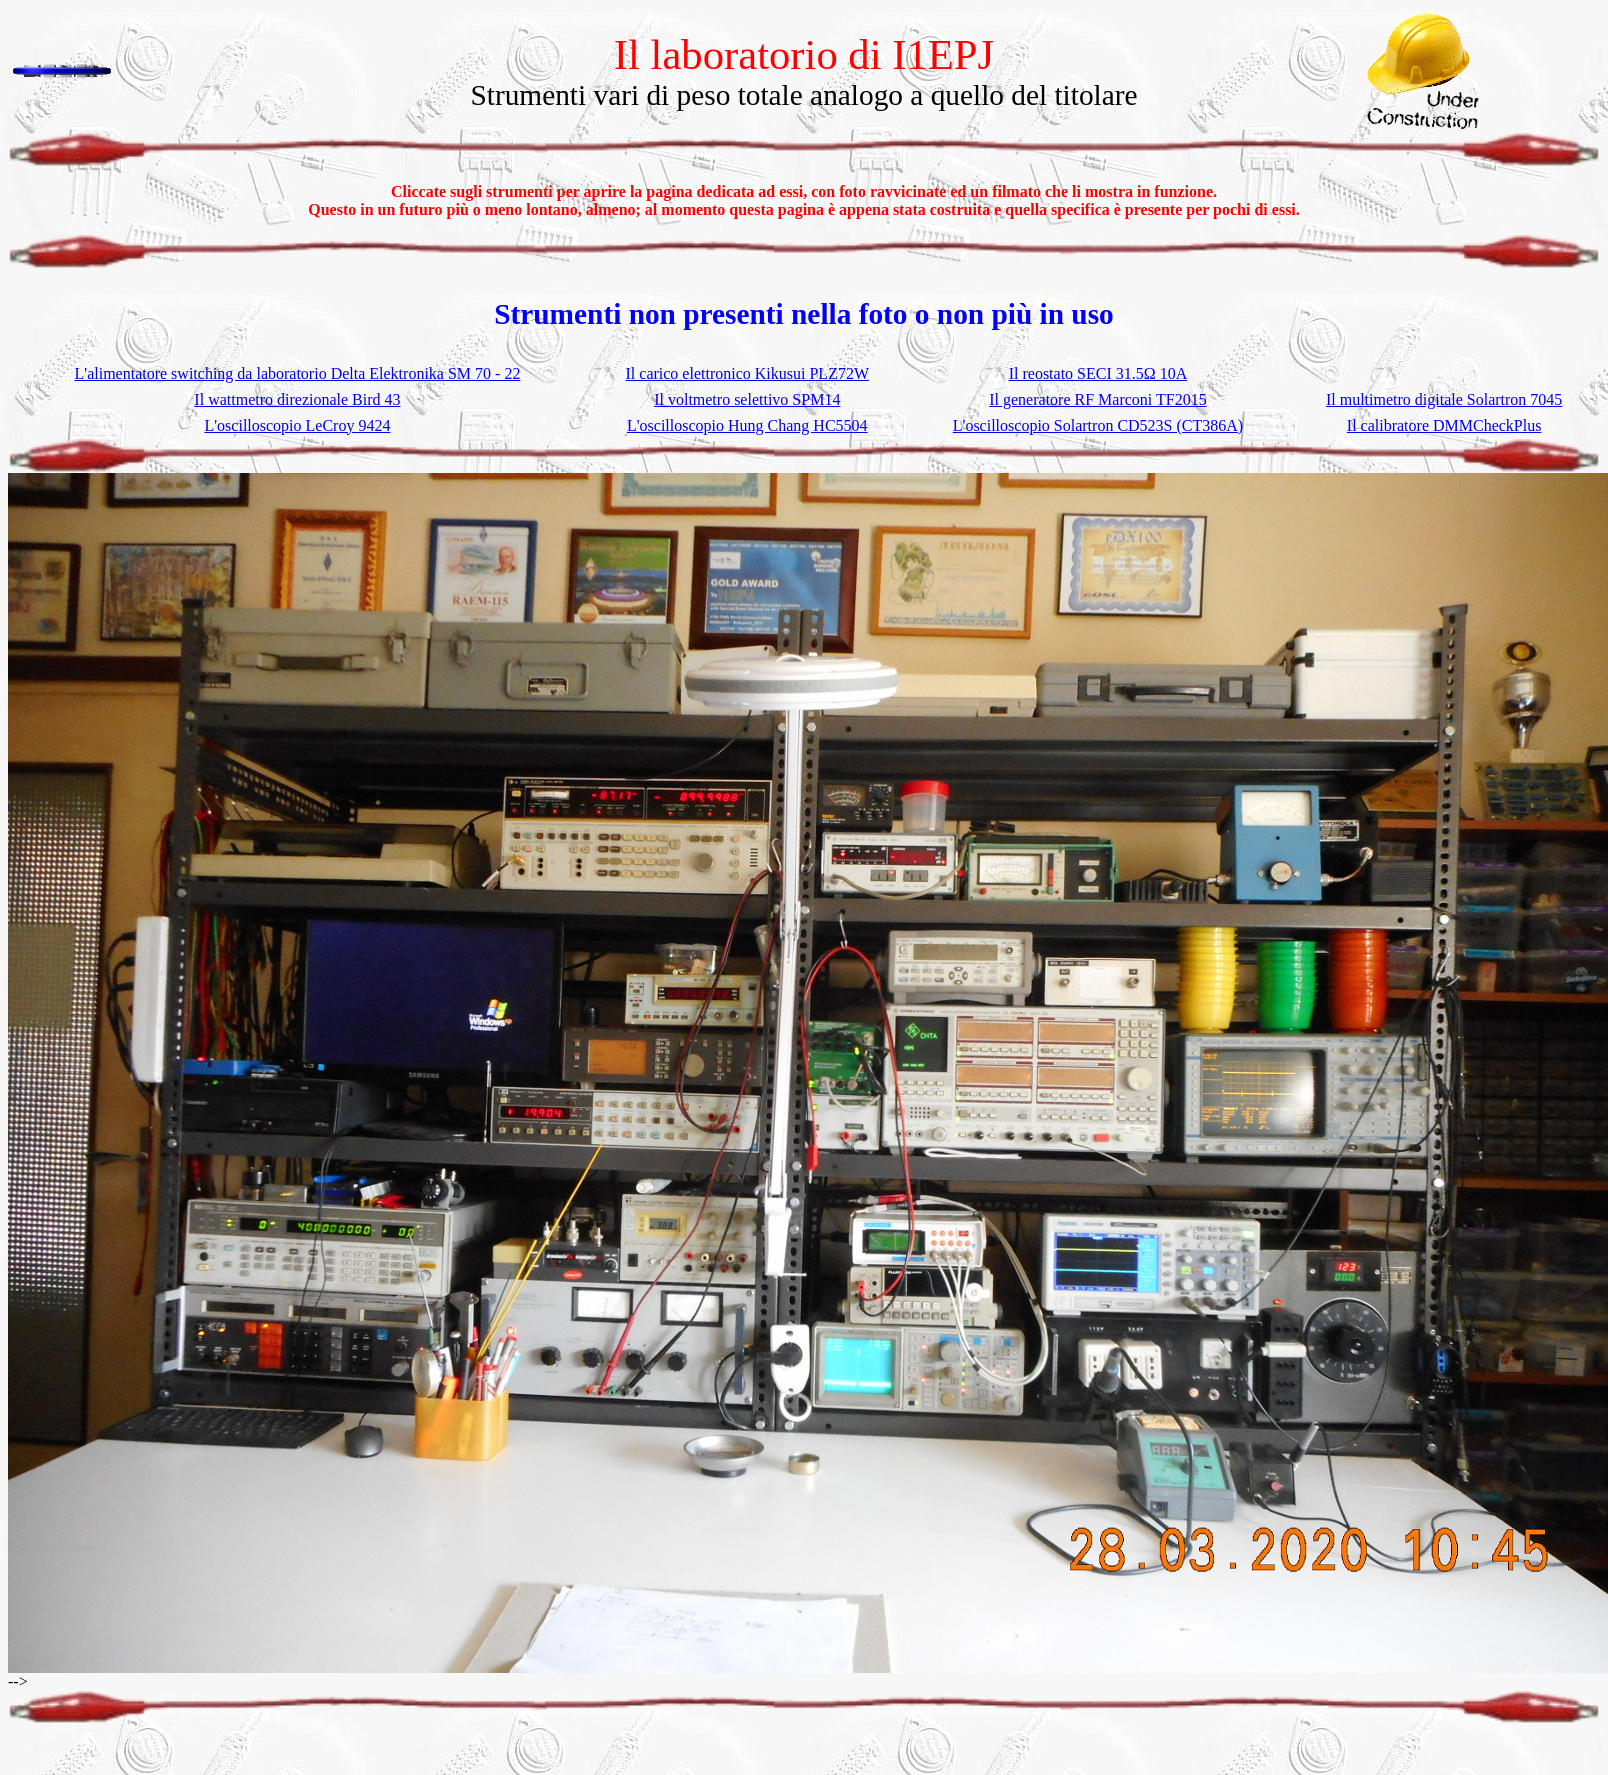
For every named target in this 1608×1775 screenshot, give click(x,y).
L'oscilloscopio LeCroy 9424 (297, 425)
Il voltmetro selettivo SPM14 (747, 399)
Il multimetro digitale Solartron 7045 (1444, 399)
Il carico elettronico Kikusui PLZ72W (747, 373)
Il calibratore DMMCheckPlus (1444, 425)
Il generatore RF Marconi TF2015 (1097, 399)
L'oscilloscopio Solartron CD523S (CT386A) (1098, 425)
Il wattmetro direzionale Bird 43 (297, 399)
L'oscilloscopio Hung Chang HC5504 (747, 425)
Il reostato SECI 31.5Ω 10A (1098, 373)
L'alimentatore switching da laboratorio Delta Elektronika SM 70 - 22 (298, 373)
